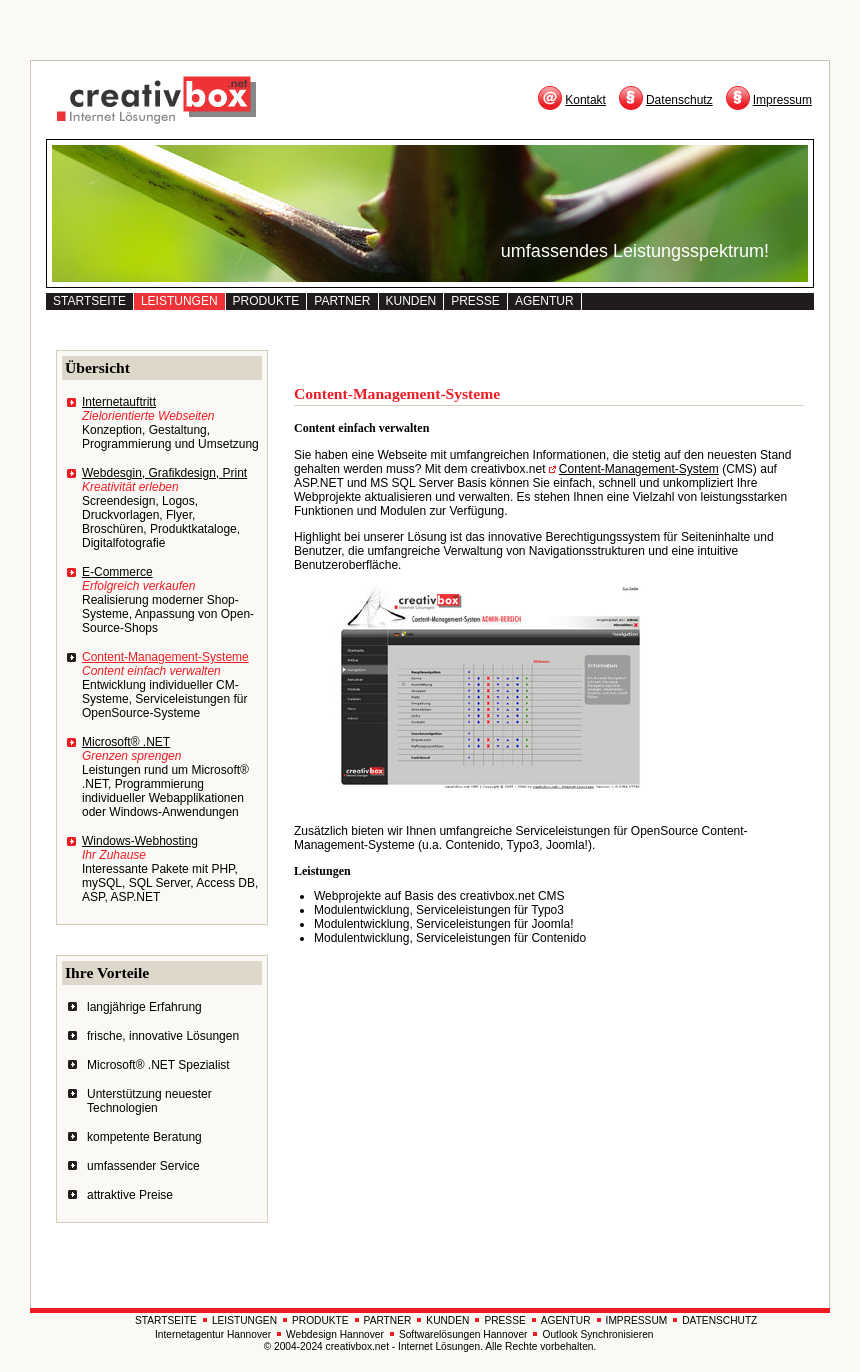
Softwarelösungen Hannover (463, 1334)
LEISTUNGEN (179, 301)
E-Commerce (117, 572)
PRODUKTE (266, 301)
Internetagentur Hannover (213, 1334)
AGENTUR (544, 301)
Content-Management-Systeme (165, 657)
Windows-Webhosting (140, 841)
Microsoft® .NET (126, 742)
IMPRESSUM (637, 1320)
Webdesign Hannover (335, 1334)
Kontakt (585, 100)
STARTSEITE (89, 301)
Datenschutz (679, 100)
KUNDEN (411, 301)
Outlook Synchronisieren (597, 1334)
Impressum (782, 100)
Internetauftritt (119, 402)
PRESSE (475, 301)
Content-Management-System (639, 469)
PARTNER (342, 301)
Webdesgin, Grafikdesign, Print (164, 473)
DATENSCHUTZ (719, 1320)
